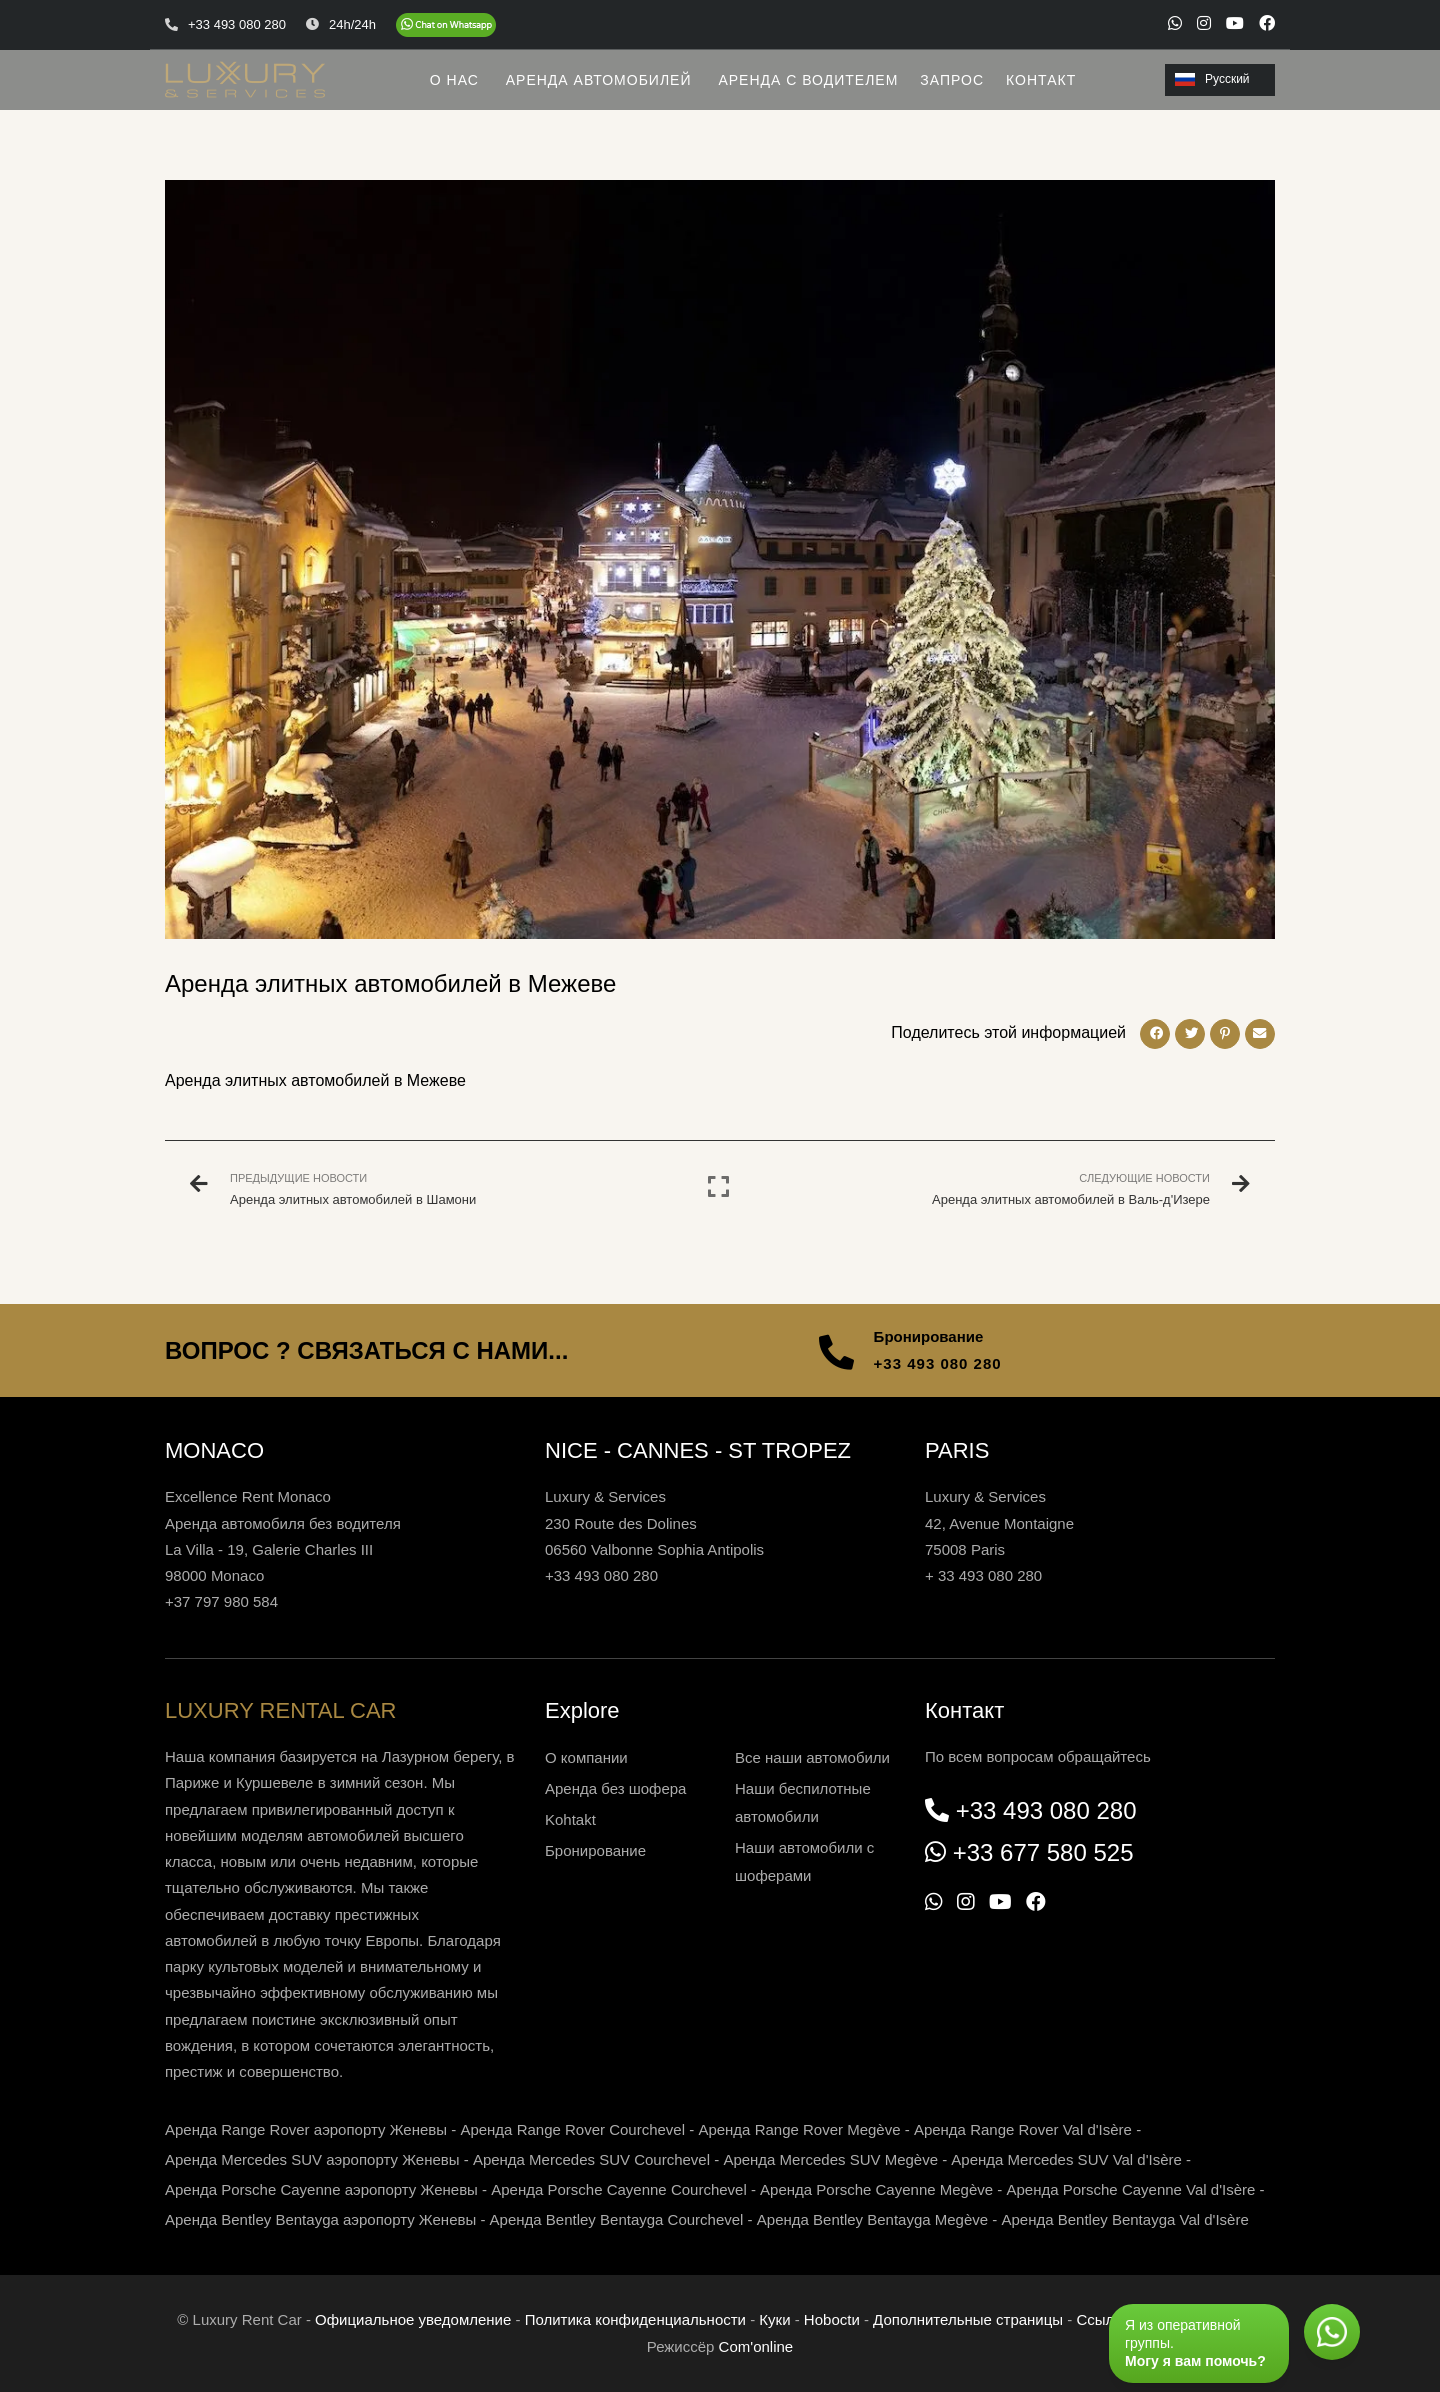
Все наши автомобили (812, 1757)
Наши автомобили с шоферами (804, 1861)
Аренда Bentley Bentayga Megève (872, 2219)
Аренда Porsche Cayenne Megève (876, 2189)
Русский (1212, 79)
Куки (774, 2319)
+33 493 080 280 (938, 1363)
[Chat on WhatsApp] (446, 25)
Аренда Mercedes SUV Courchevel (591, 2159)
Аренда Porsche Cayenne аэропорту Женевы (321, 2189)
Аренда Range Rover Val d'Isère (1023, 2129)
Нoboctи (832, 2319)
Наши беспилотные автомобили (803, 1802)
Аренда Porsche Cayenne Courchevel (619, 2189)
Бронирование (595, 1850)
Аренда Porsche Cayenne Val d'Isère (1130, 2189)
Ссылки (1102, 2319)
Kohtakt (570, 1819)
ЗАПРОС (952, 80)
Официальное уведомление (413, 2319)
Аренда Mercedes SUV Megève (830, 2159)
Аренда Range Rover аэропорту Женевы (306, 2129)
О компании (586, 1757)
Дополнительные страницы (968, 2319)
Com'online (756, 2346)
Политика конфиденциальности (635, 2319)
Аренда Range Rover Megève (799, 2129)
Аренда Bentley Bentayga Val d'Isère (1125, 2219)
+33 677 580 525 (1043, 1852)
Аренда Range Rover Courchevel (572, 2129)
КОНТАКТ (1041, 80)
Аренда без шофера (615, 1788)
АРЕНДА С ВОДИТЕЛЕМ (808, 80)
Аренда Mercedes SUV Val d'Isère (1066, 2159)
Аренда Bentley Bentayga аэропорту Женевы (320, 2219)
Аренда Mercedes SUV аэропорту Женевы (312, 2159)
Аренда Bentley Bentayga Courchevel (617, 2219)
